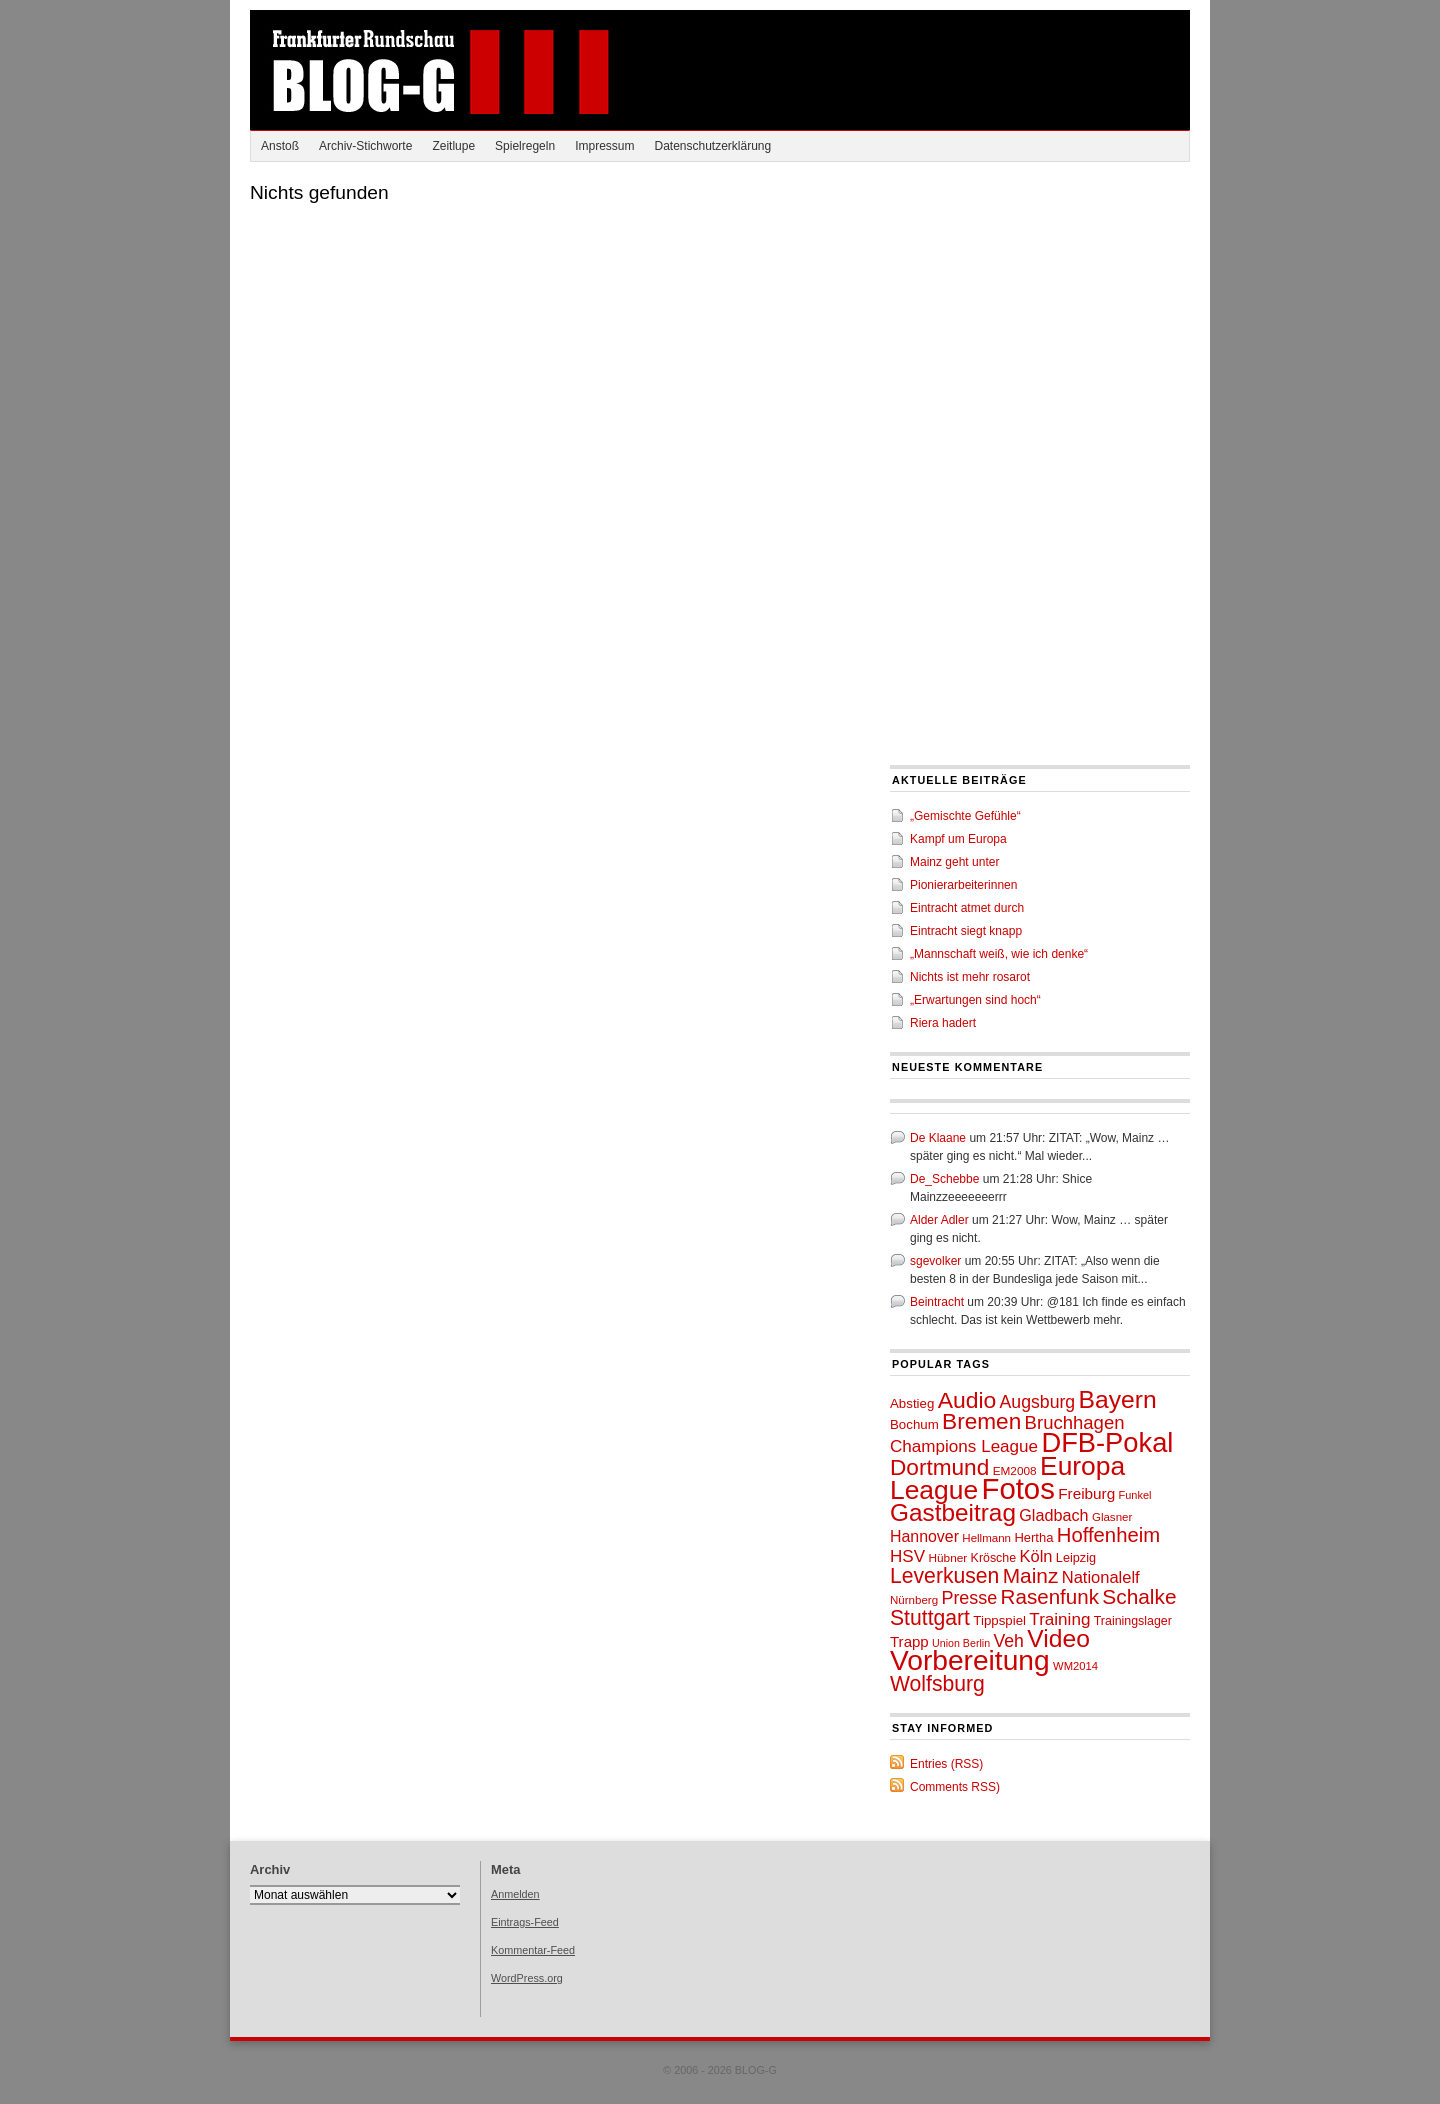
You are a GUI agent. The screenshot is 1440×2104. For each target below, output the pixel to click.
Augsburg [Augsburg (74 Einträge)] (1038, 1402)
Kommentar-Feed (533, 1950)
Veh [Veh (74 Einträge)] (1008, 1641)
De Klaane (938, 1138)
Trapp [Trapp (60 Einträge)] (909, 1641)
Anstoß (280, 146)
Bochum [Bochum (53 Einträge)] (914, 1424)
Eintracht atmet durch (967, 908)
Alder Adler (939, 1220)
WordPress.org (527, 1978)
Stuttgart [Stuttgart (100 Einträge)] (930, 1617)
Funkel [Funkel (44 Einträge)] (1135, 1495)
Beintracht (937, 1302)
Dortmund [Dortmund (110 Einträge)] (939, 1467)
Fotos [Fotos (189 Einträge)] (1017, 1488)
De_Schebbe (944, 1179)
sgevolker (935, 1261)
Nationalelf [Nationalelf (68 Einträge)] (1101, 1577)
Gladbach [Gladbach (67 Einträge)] (1053, 1515)
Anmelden (515, 1894)
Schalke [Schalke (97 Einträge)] (1139, 1596)
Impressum (604, 146)
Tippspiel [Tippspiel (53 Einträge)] (999, 1620)
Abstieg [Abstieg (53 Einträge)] (912, 1403)
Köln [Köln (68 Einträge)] (1035, 1556)
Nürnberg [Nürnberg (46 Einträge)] (914, 1600)
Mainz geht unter (954, 862)
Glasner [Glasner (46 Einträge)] (1112, 1517)
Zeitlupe (453, 146)
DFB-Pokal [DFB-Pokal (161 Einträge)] (1107, 1442)
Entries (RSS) (946, 1764)
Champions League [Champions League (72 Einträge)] (964, 1446)
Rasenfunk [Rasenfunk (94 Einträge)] (1050, 1596)
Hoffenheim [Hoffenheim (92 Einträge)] (1108, 1535)
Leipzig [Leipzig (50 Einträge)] (1076, 1558)
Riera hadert (943, 1023)
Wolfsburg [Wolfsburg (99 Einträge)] (937, 1683)
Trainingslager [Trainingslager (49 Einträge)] (1133, 1621)
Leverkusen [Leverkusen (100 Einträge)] (944, 1575)
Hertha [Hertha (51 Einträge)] (1033, 1537)
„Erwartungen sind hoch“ (975, 1000)
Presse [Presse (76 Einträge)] (969, 1598)
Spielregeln (525, 146)
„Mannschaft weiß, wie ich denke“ (999, 954)
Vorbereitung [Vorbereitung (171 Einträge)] (970, 1660)
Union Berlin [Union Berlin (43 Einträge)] (961, 1643)
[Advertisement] (1040, 312)
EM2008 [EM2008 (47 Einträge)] (1015, 1471)
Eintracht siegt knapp (966, 931)
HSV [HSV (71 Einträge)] (907, 1556)
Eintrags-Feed (525, 1922)
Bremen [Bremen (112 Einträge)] (981, 1421)
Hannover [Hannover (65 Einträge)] (924, 1536)
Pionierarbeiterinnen (963, 885)
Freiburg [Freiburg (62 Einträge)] (1086, 1493)
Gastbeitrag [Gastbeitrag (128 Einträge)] (953, 1512)
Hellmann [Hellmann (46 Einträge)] (986, 1538)
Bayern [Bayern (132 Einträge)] (1118, 1399)
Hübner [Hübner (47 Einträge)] (947, 1558)
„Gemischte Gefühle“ (965, 816)
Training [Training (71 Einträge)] (1059, 1619)
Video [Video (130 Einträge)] (1058, 1638)
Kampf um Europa (958, 839)
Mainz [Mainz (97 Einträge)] (1031, 1575)
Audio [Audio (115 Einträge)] (967, 1400)
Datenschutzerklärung (712, 146)
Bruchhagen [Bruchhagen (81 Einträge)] (1075, 1422)
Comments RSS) (955, 1787)
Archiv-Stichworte (365, 146)
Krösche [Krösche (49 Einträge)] (994, 1558)
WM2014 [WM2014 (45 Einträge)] (1075, 1666)
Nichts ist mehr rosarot (970, 977)
